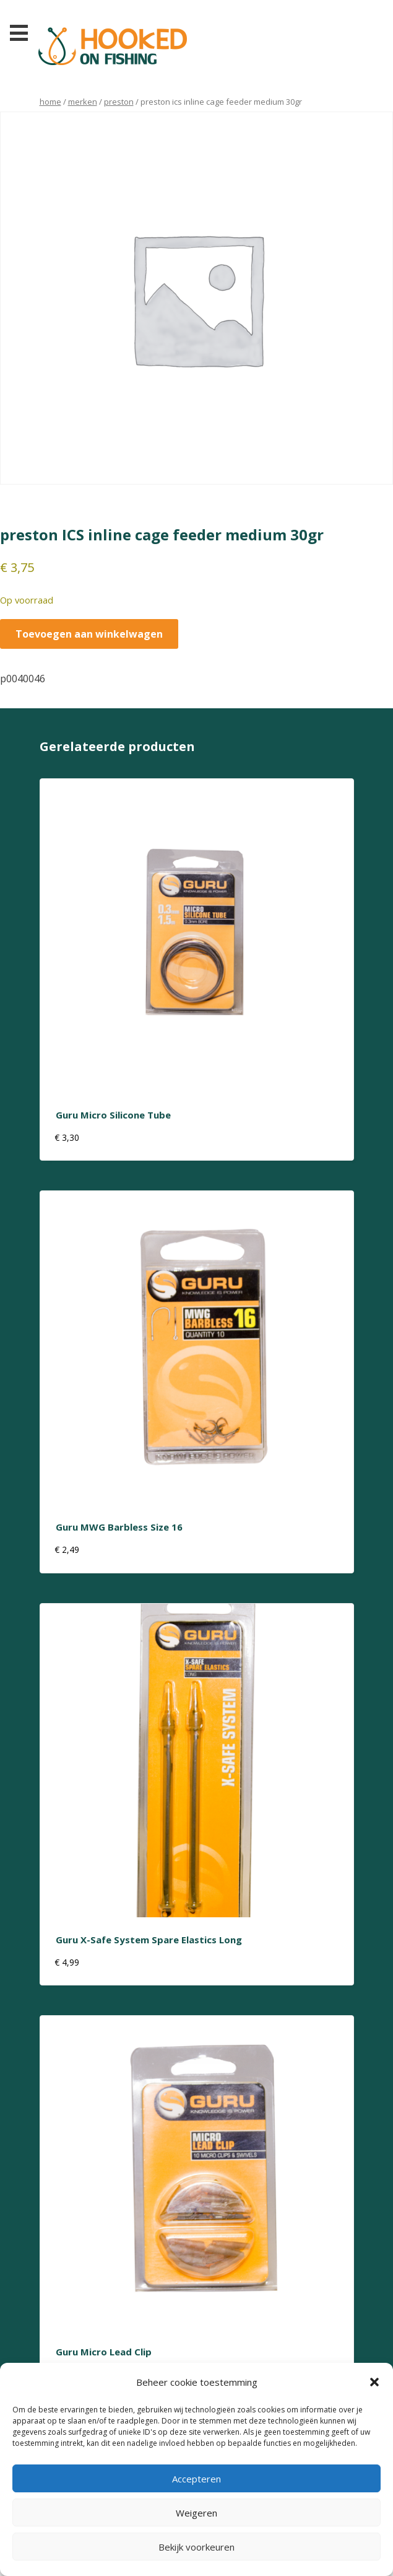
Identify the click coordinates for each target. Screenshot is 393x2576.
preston (119, 101)
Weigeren (196, 2513)
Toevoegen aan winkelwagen (89, 634)
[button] (374, 2382)
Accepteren (196, 2479)
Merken (82, 101)
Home (50, 101)
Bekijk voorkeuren (196, 2547)
